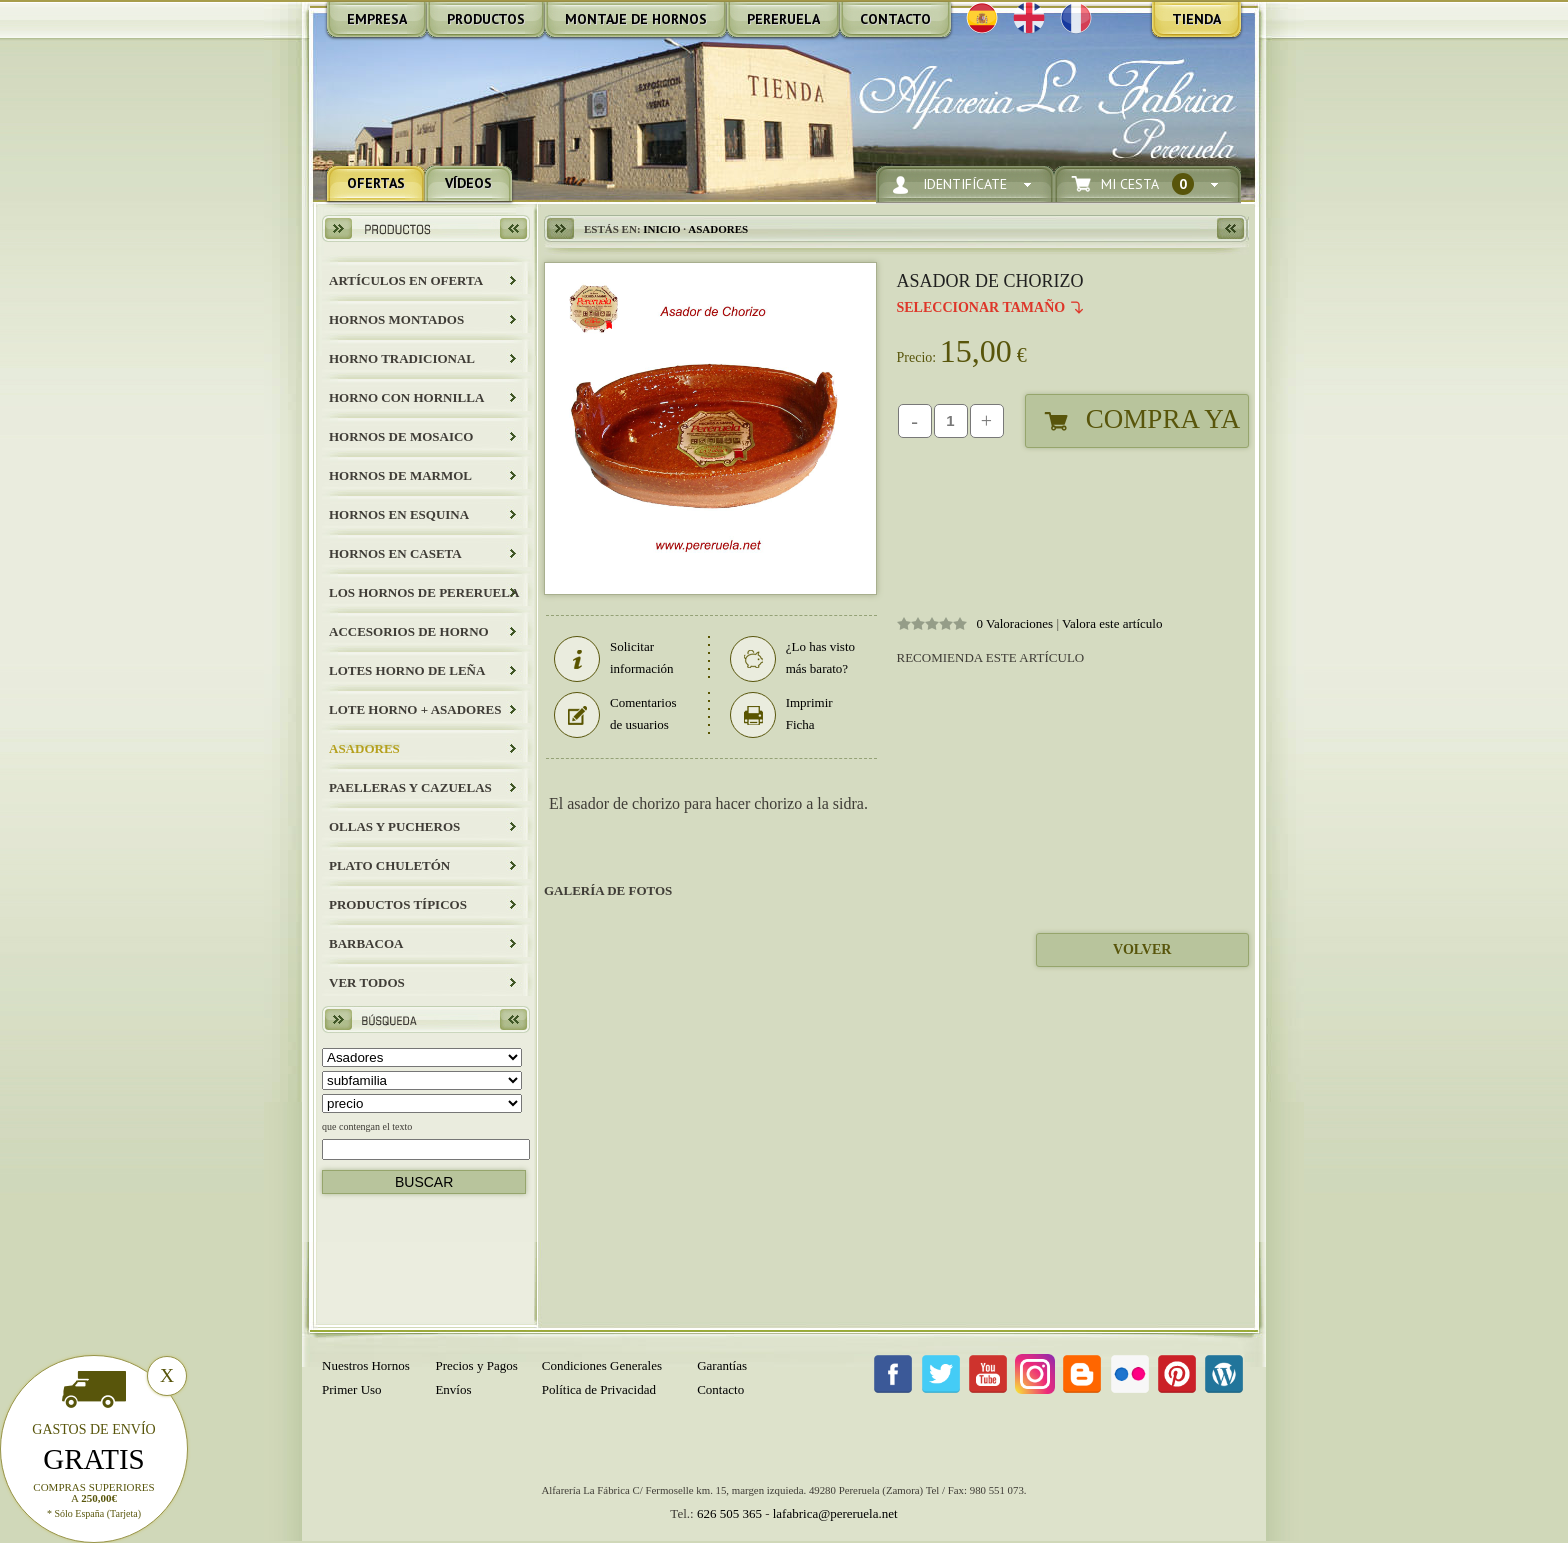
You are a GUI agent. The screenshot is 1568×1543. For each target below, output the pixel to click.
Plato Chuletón (389, 865)
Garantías (722, 1365)
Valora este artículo (1112, 623)
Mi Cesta (1147, 185)
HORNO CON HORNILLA (406, 397)
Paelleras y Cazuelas (410, 787)
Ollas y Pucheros (394, 826)
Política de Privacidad (599, 1389)
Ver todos (367, 982)
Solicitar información (614, 658)
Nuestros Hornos (366, 1365)
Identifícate (965, 185)
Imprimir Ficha (781, 714)
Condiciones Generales (602, 1365)
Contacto (720, 1389)
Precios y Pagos (476, 1365)
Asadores (364, 748)
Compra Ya (1163, 419)
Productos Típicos (398, 904)
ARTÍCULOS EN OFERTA (406, 280)
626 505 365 (729, 1513)
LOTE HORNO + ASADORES (415, 709)
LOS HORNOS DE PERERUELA (424, 592)
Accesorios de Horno (409, 631)
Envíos (453, 1389)
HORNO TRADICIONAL (402, 358)
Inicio (661, 229)
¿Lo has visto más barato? (792, 658)
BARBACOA (366, 943)
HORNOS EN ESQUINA (399, 514)
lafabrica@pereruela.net (835, 1513)
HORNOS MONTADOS (396, 319)
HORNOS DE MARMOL (400, 475)
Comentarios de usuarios (615, 714)
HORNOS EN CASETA (395, 553)
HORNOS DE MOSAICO (401, 436)
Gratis (94, 1459)
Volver (1142, 949)
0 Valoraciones (1015, 623)
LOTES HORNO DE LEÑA (407, 670)
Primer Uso (352, 1389)
